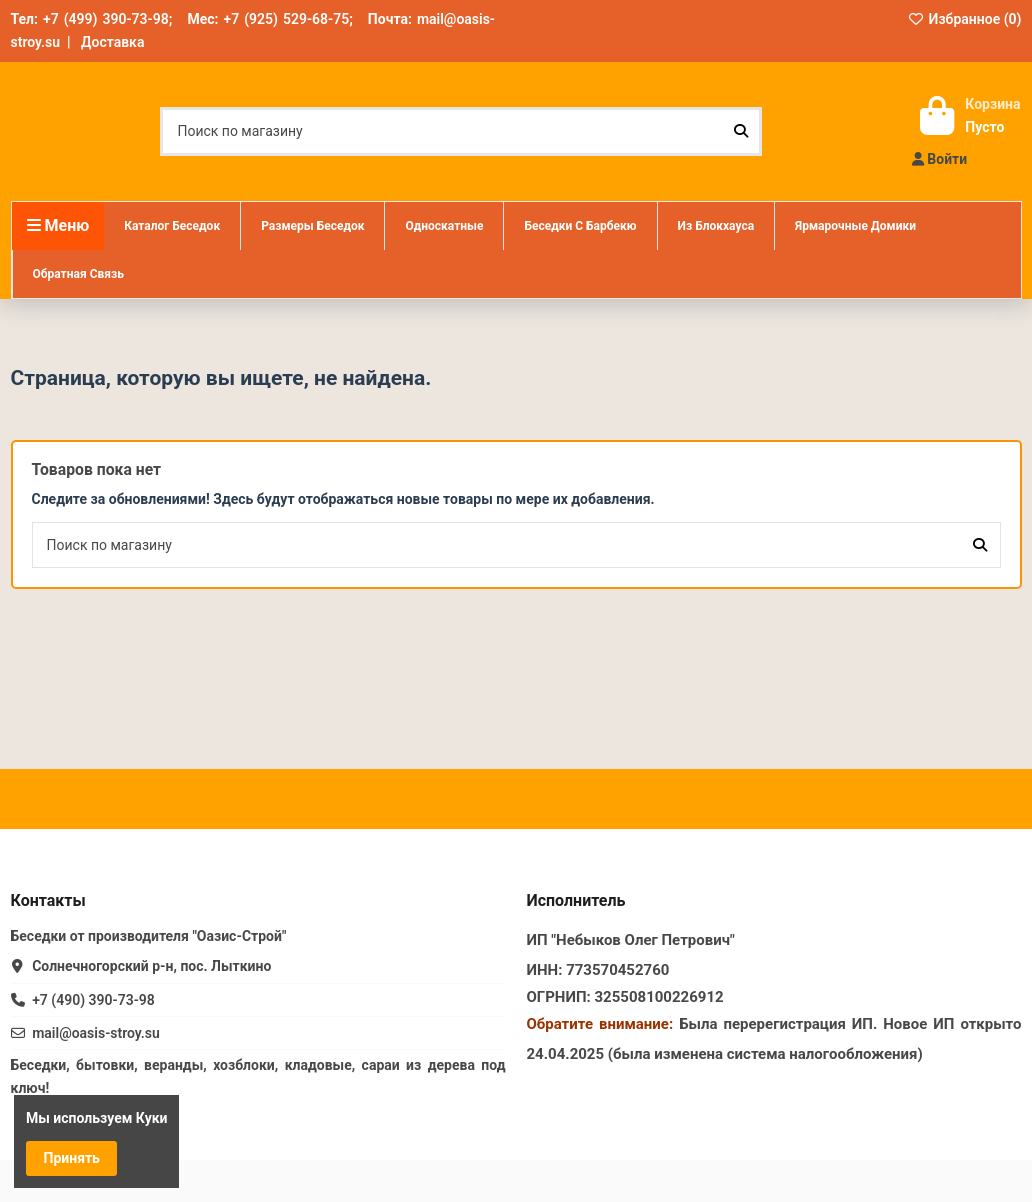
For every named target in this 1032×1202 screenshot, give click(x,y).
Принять (72, 1158)
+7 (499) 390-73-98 (106, 19)
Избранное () (965, 19)
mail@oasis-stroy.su (96, 1033)
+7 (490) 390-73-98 (93, 1000)
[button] (312, 226)
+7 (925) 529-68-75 (286, 19)
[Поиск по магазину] (741, 131)
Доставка (112, 42)
